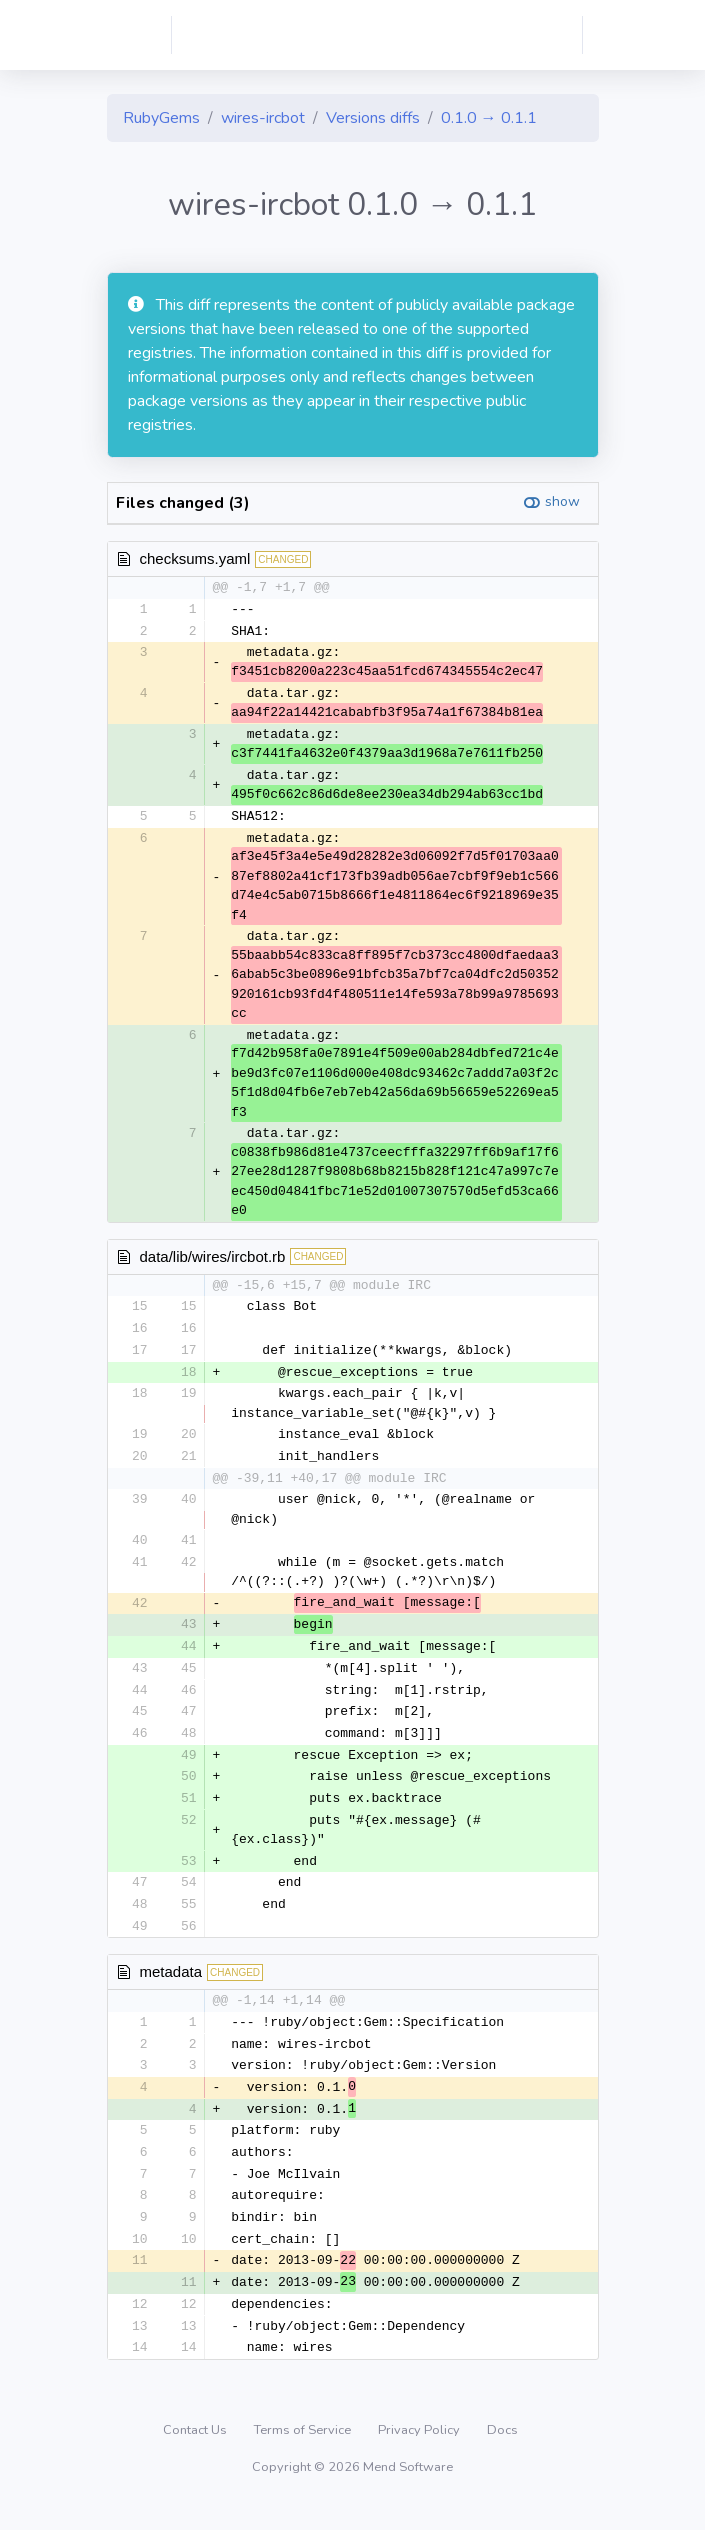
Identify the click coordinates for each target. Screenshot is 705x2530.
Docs (502, 2455)
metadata (171, 1986)
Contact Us (196, 2455)
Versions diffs (373, 118)
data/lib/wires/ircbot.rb (213, 1259)
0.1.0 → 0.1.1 (489, 118)
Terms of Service (304, 2455)
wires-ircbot (263, 118)
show (562, 501)
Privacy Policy (420, 2455)
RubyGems (161, 118)
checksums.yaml (195, 558)
